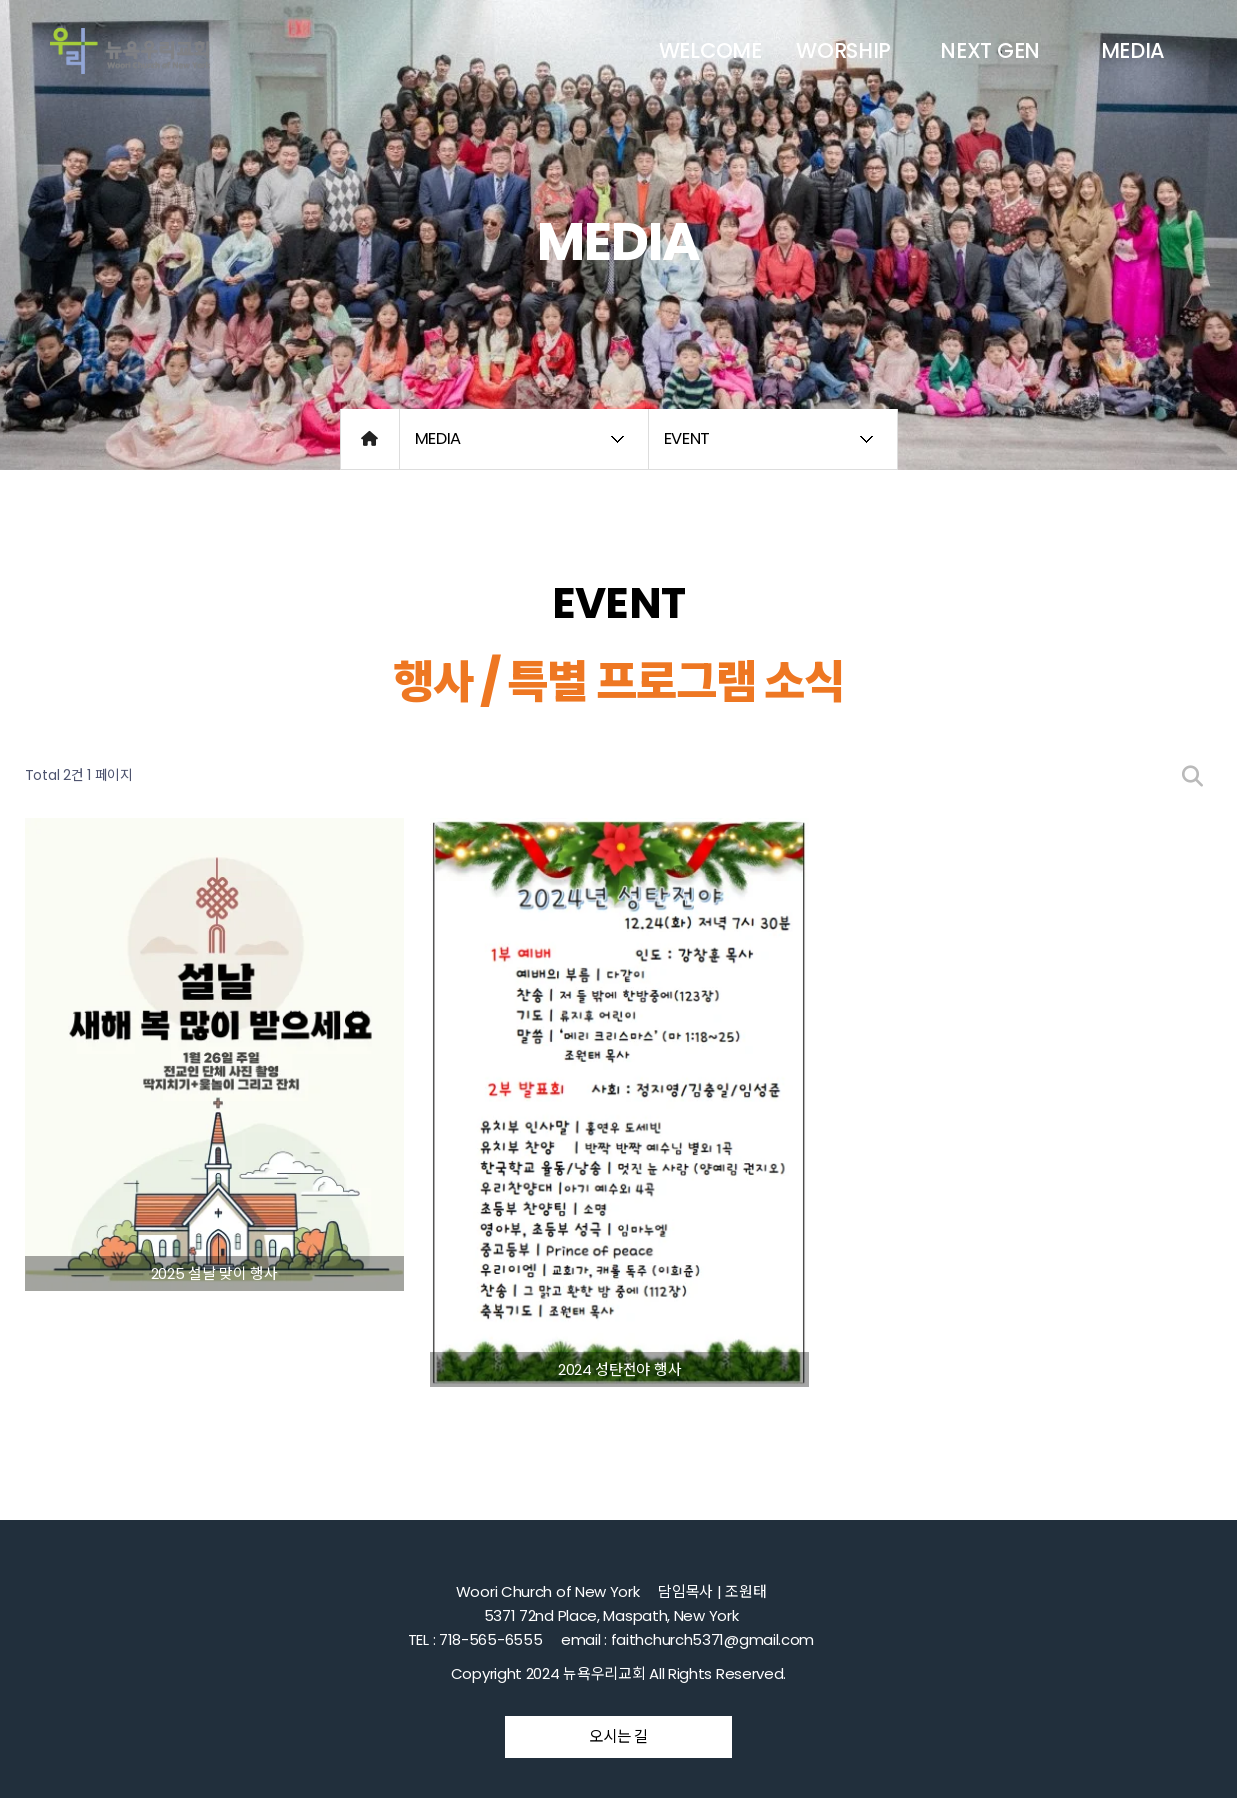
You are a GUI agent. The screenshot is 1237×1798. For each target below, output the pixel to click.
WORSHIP (843, 50)
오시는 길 (618, 1736)
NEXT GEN (990, 50)
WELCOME (710, 50)
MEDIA (1133, 50)
